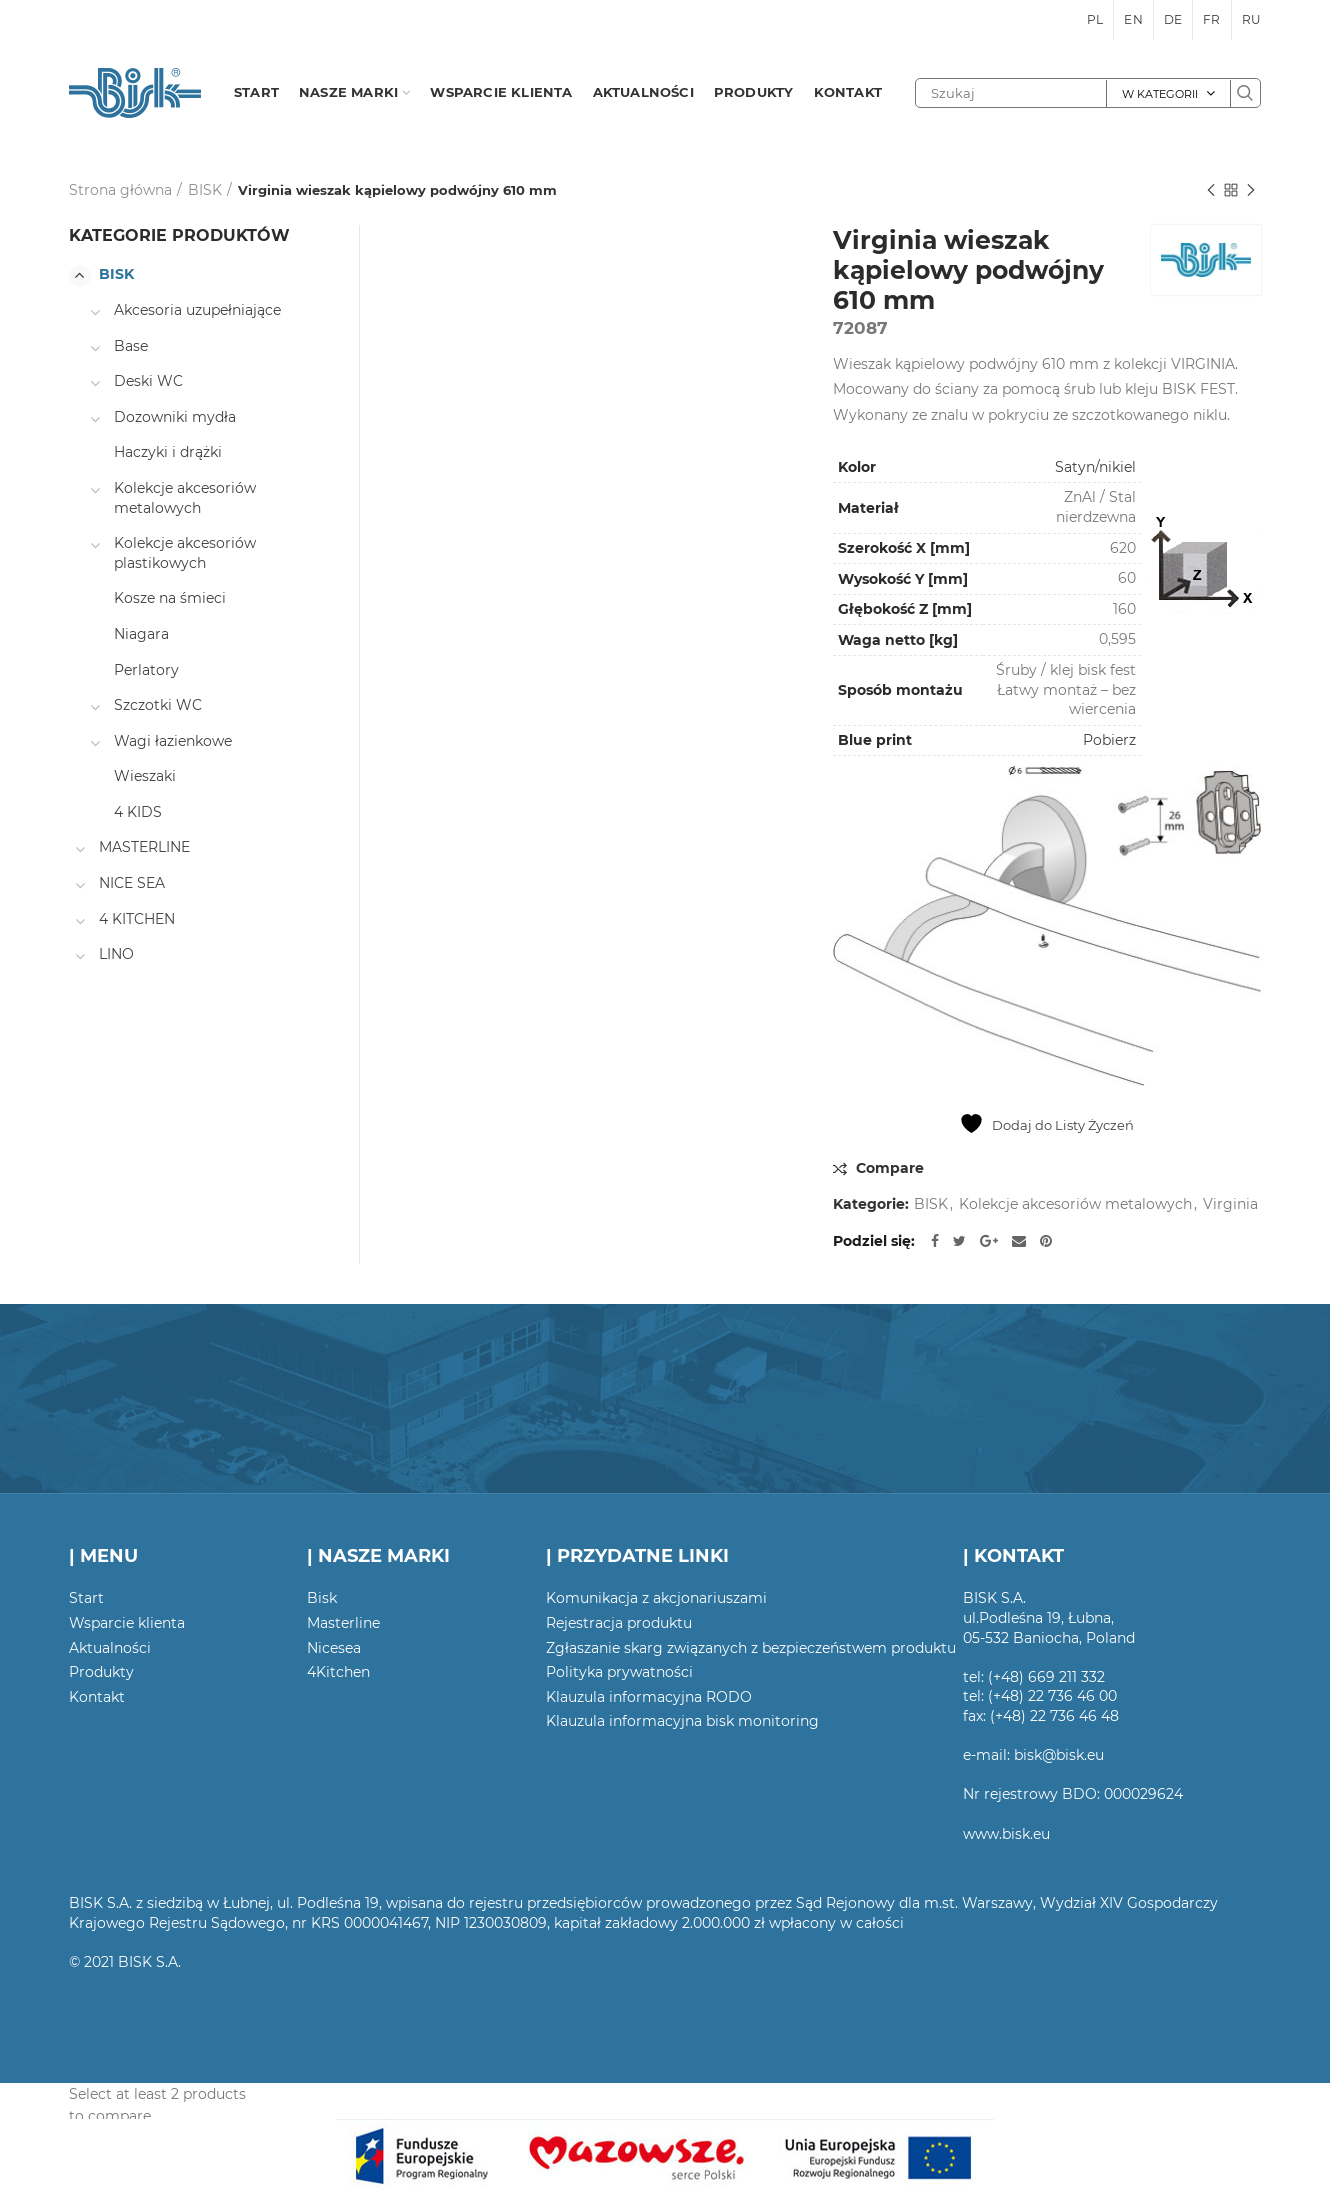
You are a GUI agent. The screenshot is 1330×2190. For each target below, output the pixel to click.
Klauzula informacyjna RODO (649, 1697)
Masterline (343, 1623)
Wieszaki (145, 776)
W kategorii (1160, 94)
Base (131, 346)
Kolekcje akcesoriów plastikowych (185, 553)
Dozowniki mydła (175, 417)
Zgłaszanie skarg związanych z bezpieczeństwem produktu (751, 1648)
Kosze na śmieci (170, 598)
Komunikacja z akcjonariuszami (656, 1598)
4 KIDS (138, 812)
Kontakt (97, 1697)
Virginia (1230, 1204)
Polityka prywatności (619, 1672)
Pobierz (1109, 740)
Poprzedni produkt (1211, 191)
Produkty (101, 1672)
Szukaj (1245, 93)
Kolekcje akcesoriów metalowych (1075, 1204)
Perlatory (146, 670)
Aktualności (110, 1648)
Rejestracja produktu (619, 1623)
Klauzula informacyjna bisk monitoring (682, 1721)
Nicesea (334, 1648)
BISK (205, 190)
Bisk (322, 1598)
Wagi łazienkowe (173, 741)
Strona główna (120, 190)
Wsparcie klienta (127, 1623)
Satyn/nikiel (1095, 467)
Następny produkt (1251, 191)
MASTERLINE (144, 847)
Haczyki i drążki (168, 452)
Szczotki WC (158, 705)
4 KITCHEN (137, 919)
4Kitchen (338, 1672)
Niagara (141, 634)
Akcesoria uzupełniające (197, 310)
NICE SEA (132, 883)
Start (86, 1598)
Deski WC (148, 381)
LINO (116, 954)
